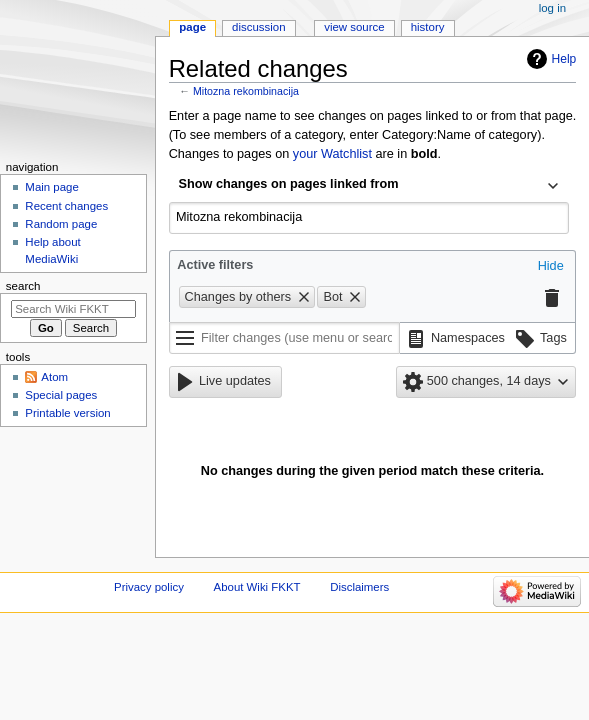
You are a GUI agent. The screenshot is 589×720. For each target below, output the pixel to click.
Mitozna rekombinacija (246, 91)
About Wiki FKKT (257, 587)
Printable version (67, 413)
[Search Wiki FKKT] (73, 309)
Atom (54, 377)
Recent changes (66, 206)
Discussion (258, 27)
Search (23, 286)
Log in (552, 8)
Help (564, 59)
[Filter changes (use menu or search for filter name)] (284, 338)
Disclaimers (359, 587)
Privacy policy (149, 587)
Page (192, 27)
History (428, 27)
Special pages (61, 395)
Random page (61, 224)
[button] (551, 267)
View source (354, 27)
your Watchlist (332, 154)
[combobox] (369, 186)
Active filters (215, 265)
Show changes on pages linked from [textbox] (289, 184)
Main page (52, 187)
